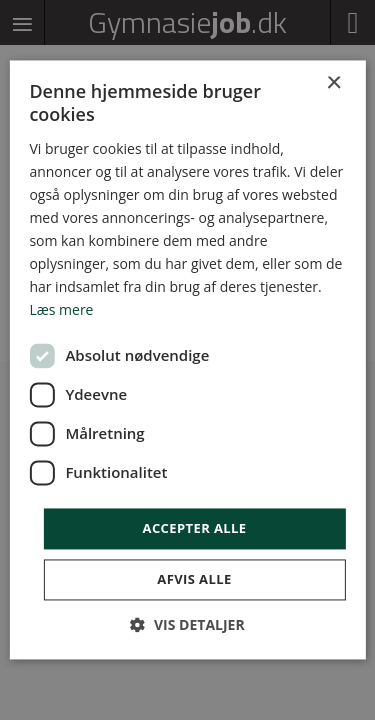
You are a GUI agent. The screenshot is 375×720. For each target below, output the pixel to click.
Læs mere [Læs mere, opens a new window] (61, 310)
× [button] (333, 83)
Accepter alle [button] (195, 528)
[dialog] (187, 360)
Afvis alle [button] (194, 580)
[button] (187, 625)
